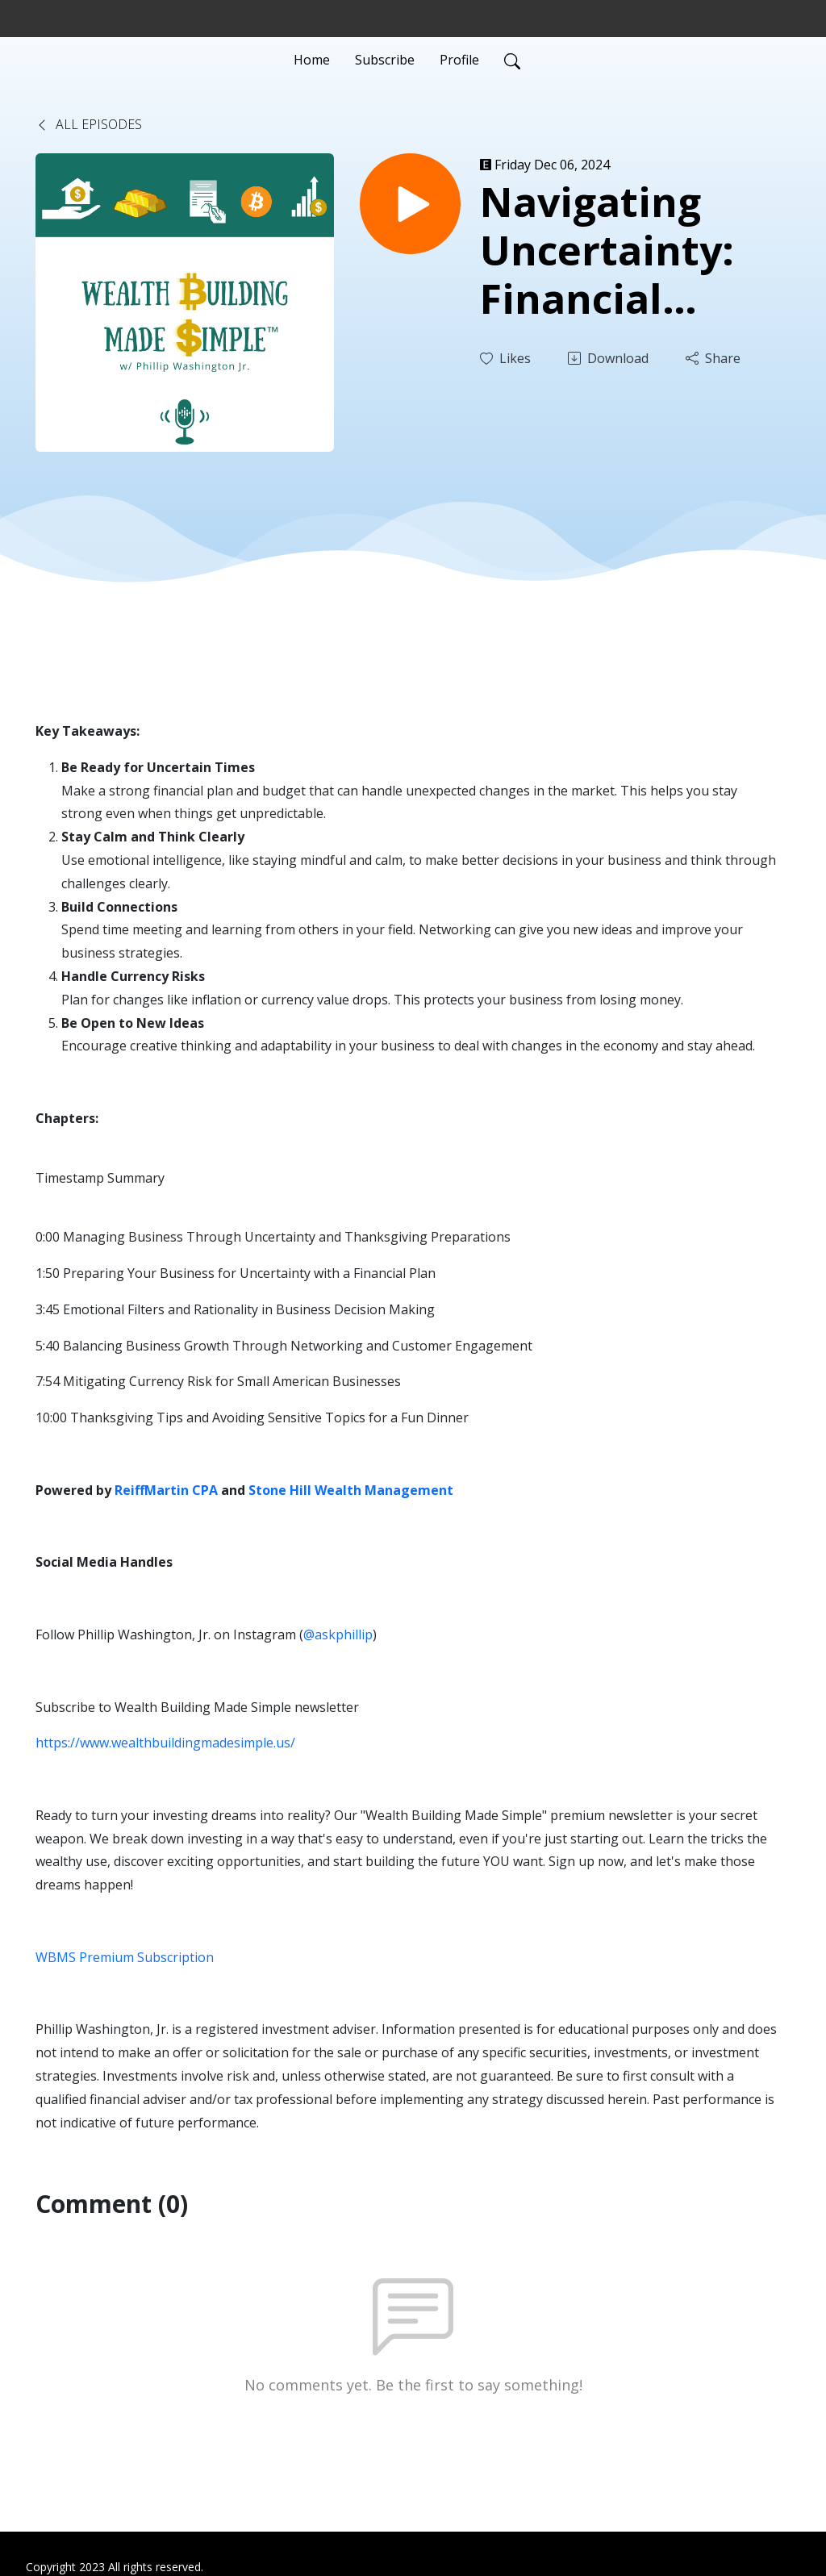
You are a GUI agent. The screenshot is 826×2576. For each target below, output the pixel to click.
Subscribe (385, 60)
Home (312, 60)
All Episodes (88, 124)
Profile (459, 60)
